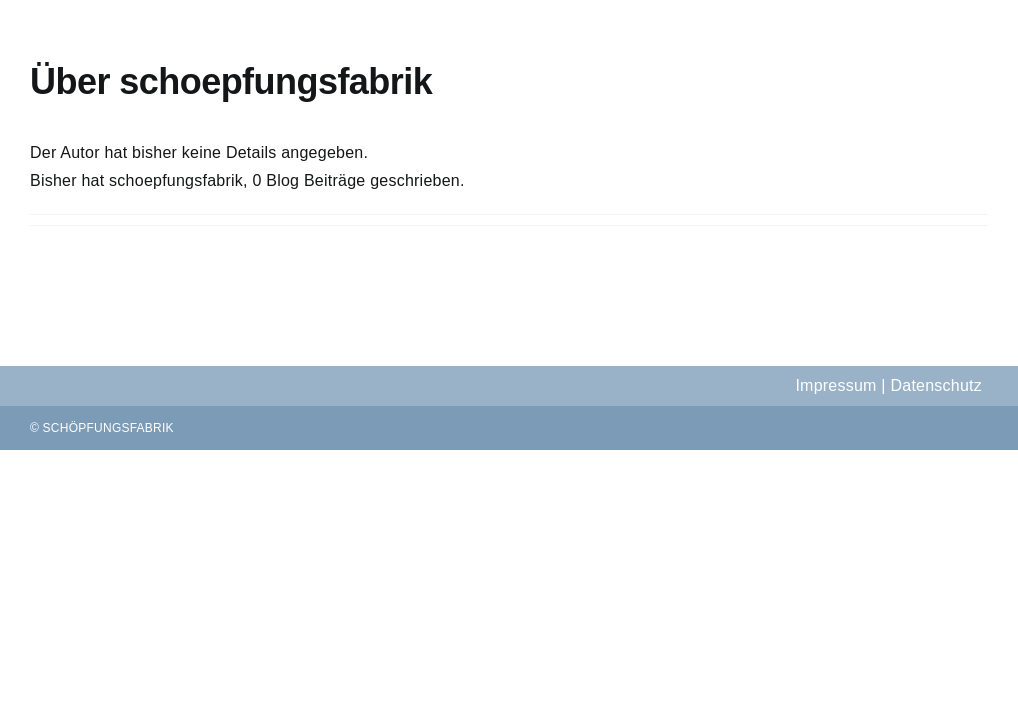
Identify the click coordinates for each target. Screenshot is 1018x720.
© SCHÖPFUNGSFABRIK (102, 428)
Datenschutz (936, 385)
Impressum (835, 385)
